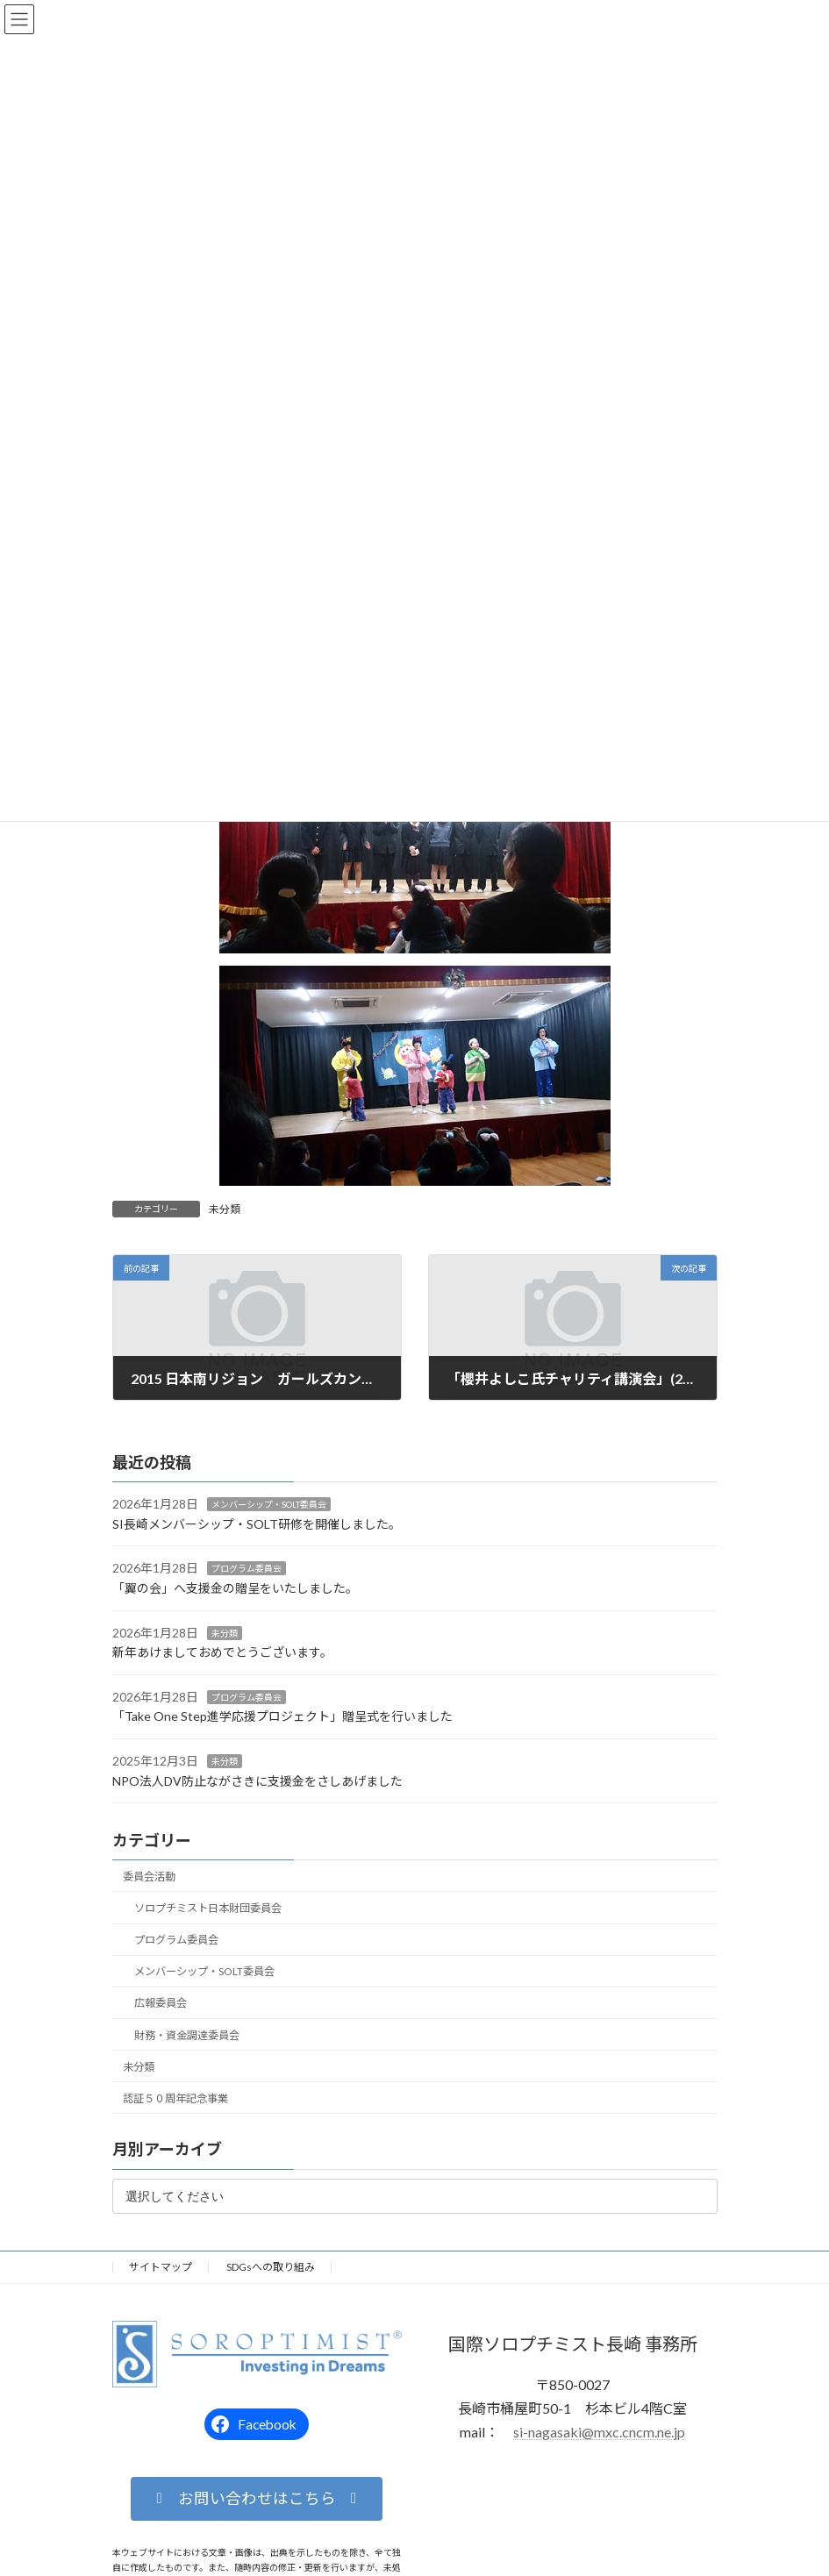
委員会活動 (149, 1876)
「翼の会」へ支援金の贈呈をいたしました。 (235, 1588)
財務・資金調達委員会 (186, 2035)
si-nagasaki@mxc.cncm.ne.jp (599, 2432)
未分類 (224, 1209)
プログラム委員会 (246, 1569)
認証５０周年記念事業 (175, 2098)
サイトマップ (160, 2266)
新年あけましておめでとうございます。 (222, 1652)
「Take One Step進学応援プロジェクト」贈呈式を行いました (282, 1716)
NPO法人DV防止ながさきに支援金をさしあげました (257, 1780)
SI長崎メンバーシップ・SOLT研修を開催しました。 (256, 1523)
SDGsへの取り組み (270, 2266)
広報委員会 (159, 2003)
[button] (256, 2499)
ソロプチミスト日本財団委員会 (207, 1908)
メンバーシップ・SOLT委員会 (268, 1505)
